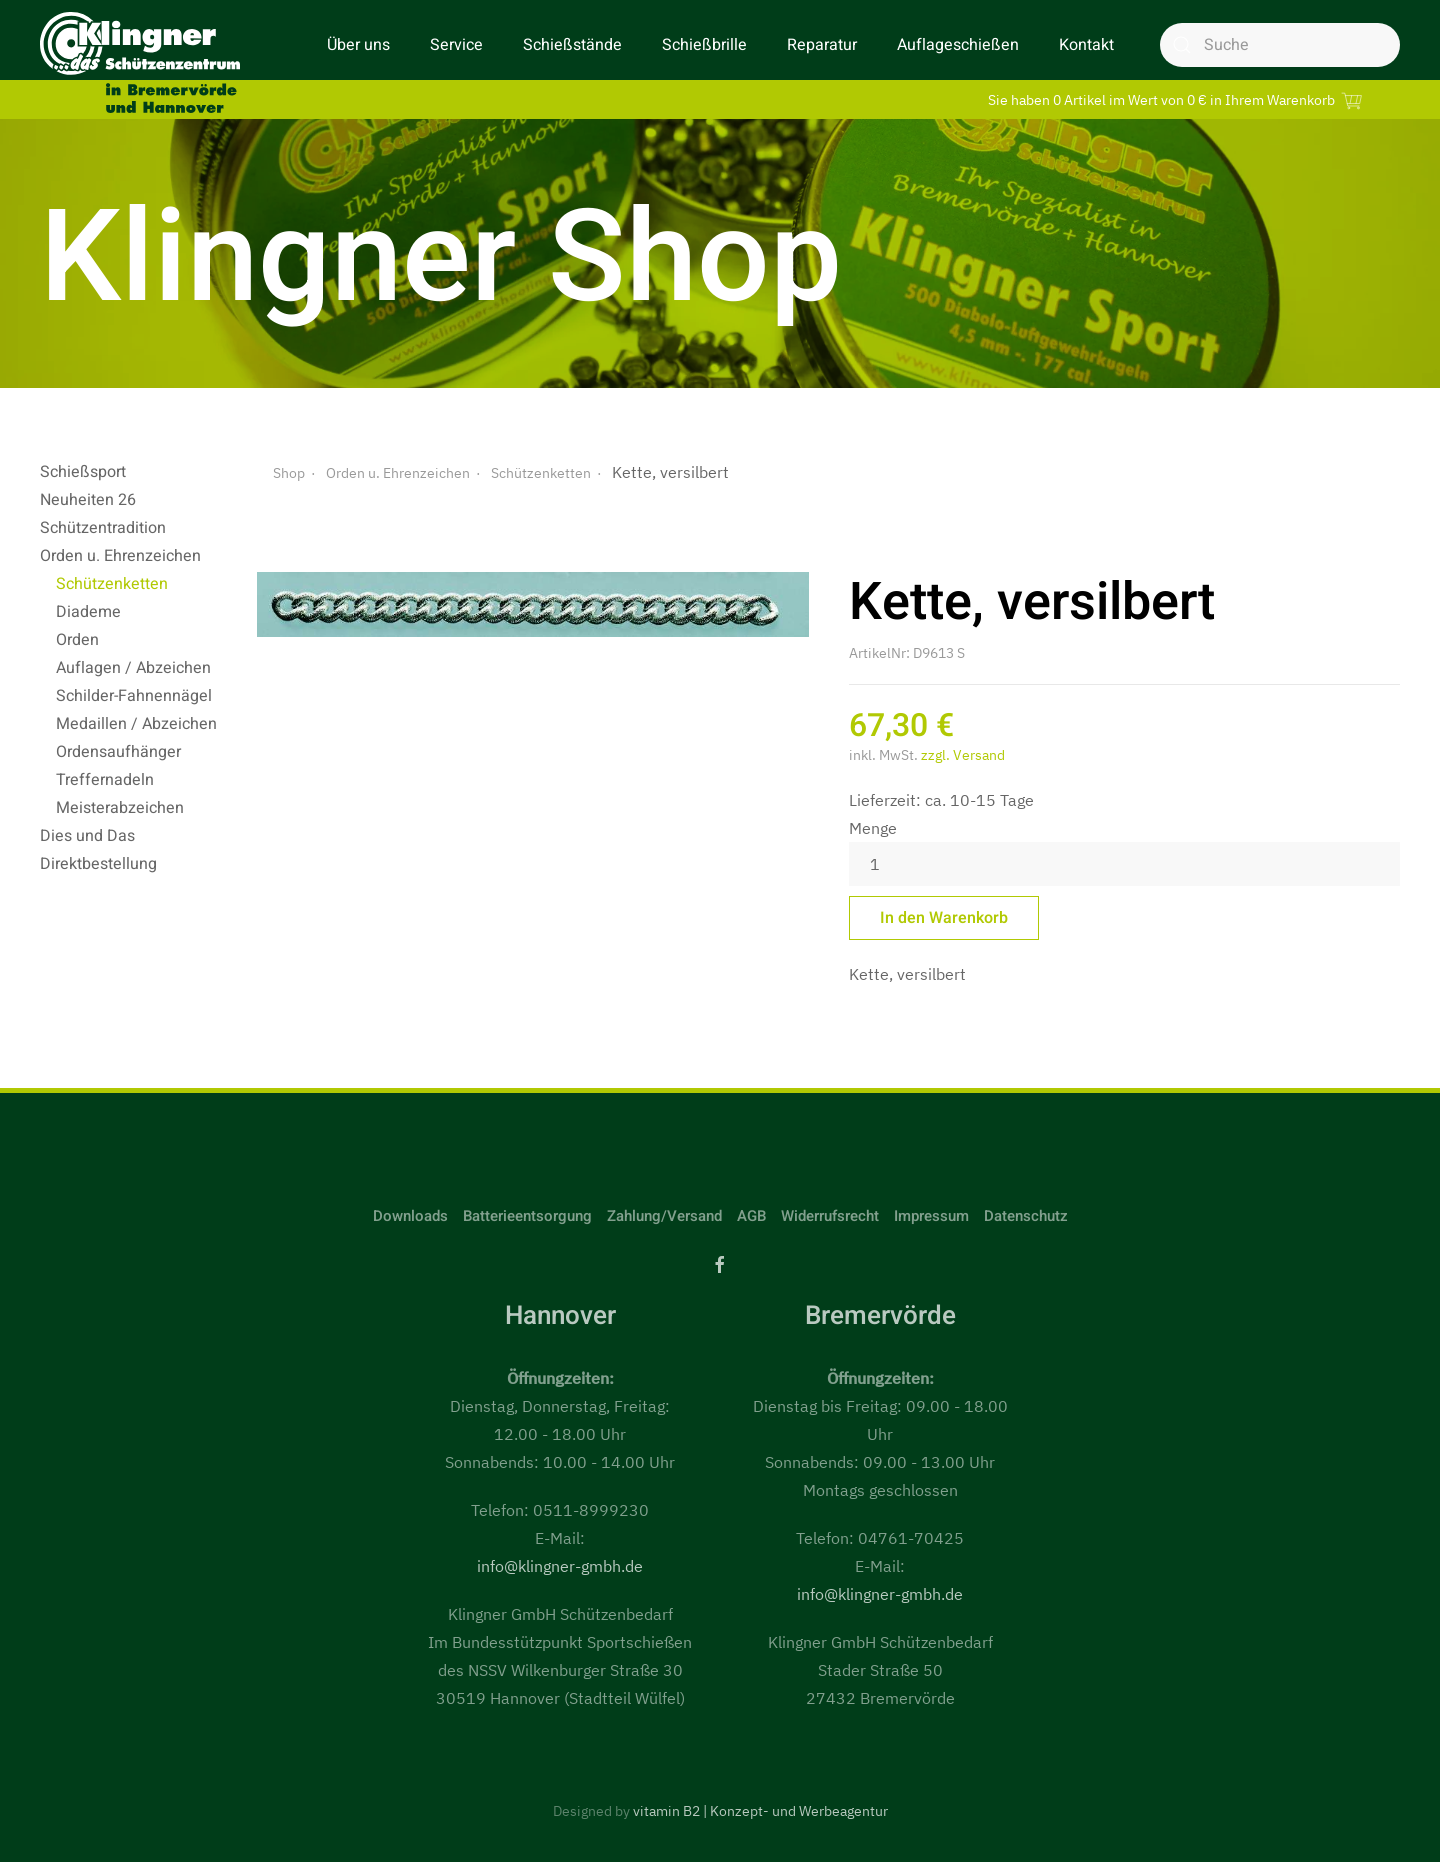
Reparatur (822, 45)
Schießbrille (704, 45)
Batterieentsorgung (527, 1216)
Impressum (931, 1216)
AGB (751, 1216)
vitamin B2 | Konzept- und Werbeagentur (760, 1811)
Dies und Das (87, 836)
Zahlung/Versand (664, 1216)
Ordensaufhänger (118, 752)
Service (456, 45)
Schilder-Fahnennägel (134, 696)
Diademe (88, 612)
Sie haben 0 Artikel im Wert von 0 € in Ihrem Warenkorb (1178, 99)
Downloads (410, 1216)
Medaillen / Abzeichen (136, 724)
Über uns (358, 45)
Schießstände (572, 45)
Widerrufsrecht (830, 1216)
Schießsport (83, 472)
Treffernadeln (105, 780)
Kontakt (1086, 45)
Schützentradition (103, 528)
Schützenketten (112, 584)
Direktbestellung (98, 864)
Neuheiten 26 (88, 500)
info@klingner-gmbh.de (560, 1566)
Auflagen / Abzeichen (133, 668)
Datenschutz (1026, 1216)
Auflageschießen (958, 45)
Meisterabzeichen (120, 808)
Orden (77, 640)
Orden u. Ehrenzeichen (120, 556)
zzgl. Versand (963, 755)
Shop (289, 473)
